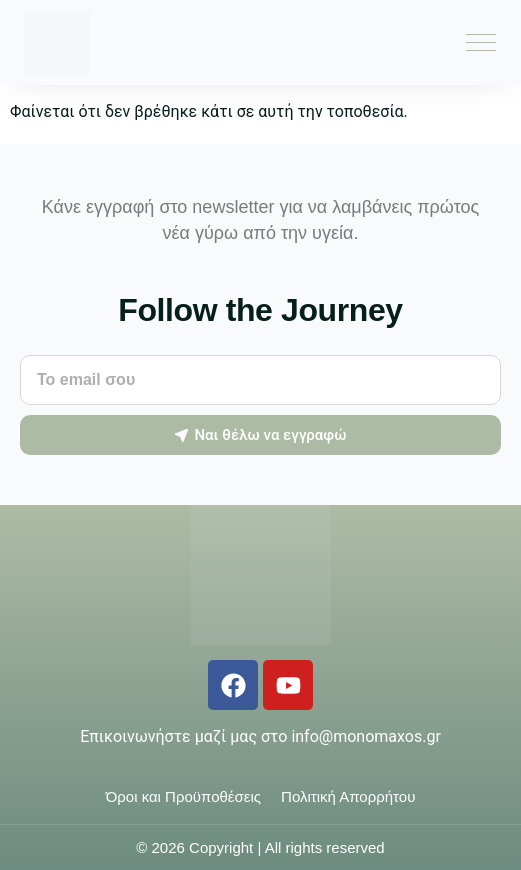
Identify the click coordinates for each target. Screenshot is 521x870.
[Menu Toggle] (481, 42)
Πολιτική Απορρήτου (348, 796)
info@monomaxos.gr (365, 736)
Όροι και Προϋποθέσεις (183, 796)
